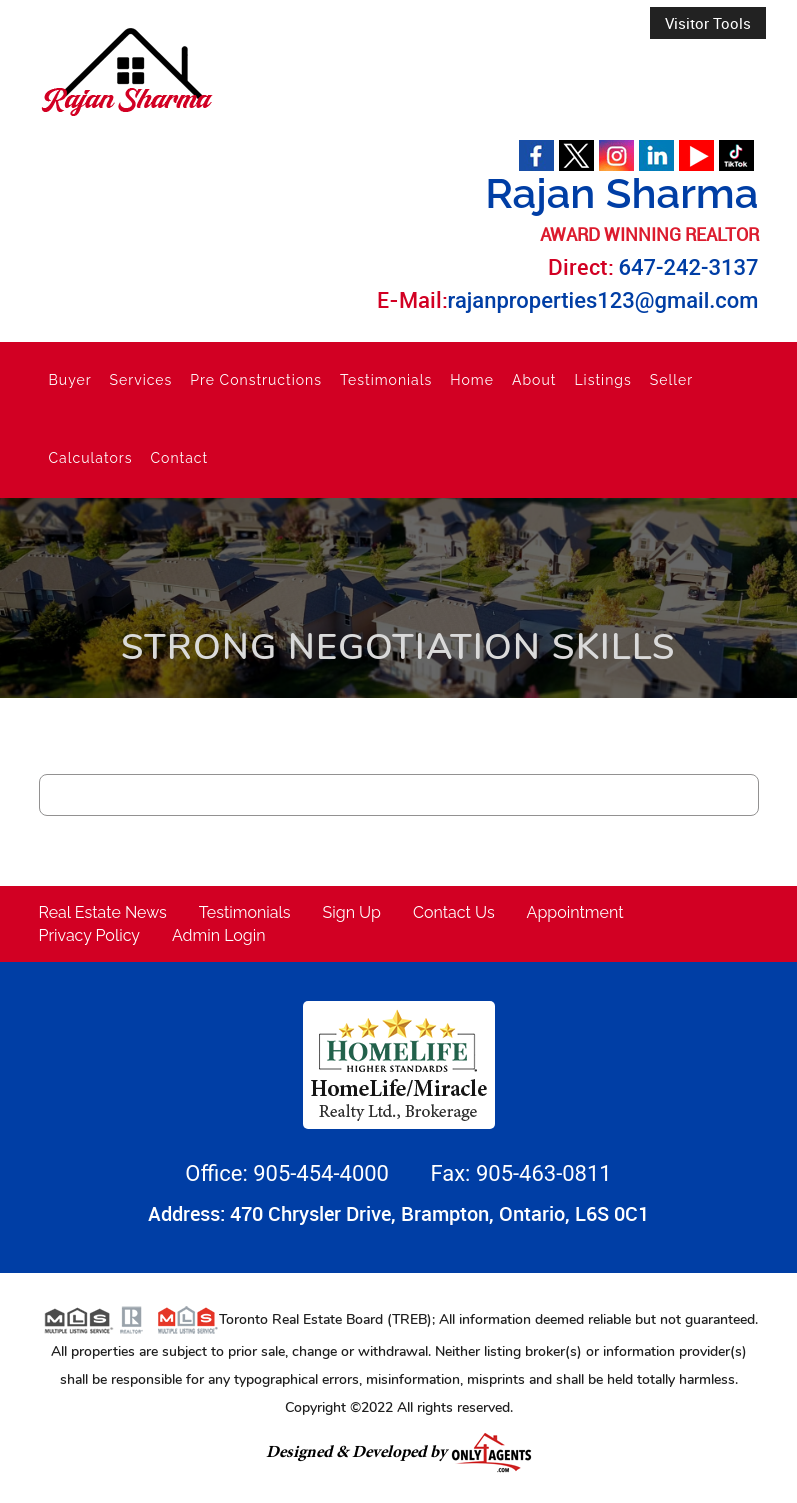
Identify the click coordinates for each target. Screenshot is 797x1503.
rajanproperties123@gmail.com (603, 300)
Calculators (91, 458)
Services (141, 380)
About (534, 380)
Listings (602, 380)
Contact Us (454, 912)
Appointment (575, 912)
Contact (180, 458)
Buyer (70, 380)
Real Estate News (103, 912)
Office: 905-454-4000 (289, 1173)
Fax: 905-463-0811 (520, 1173)
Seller (671, 380)
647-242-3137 (689, 267)
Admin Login (219, 935)
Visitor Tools (708, 23)
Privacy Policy (90, 935)
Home (472, 380)
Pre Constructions (256, 380)
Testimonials (386, 380)
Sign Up (352, 912)
